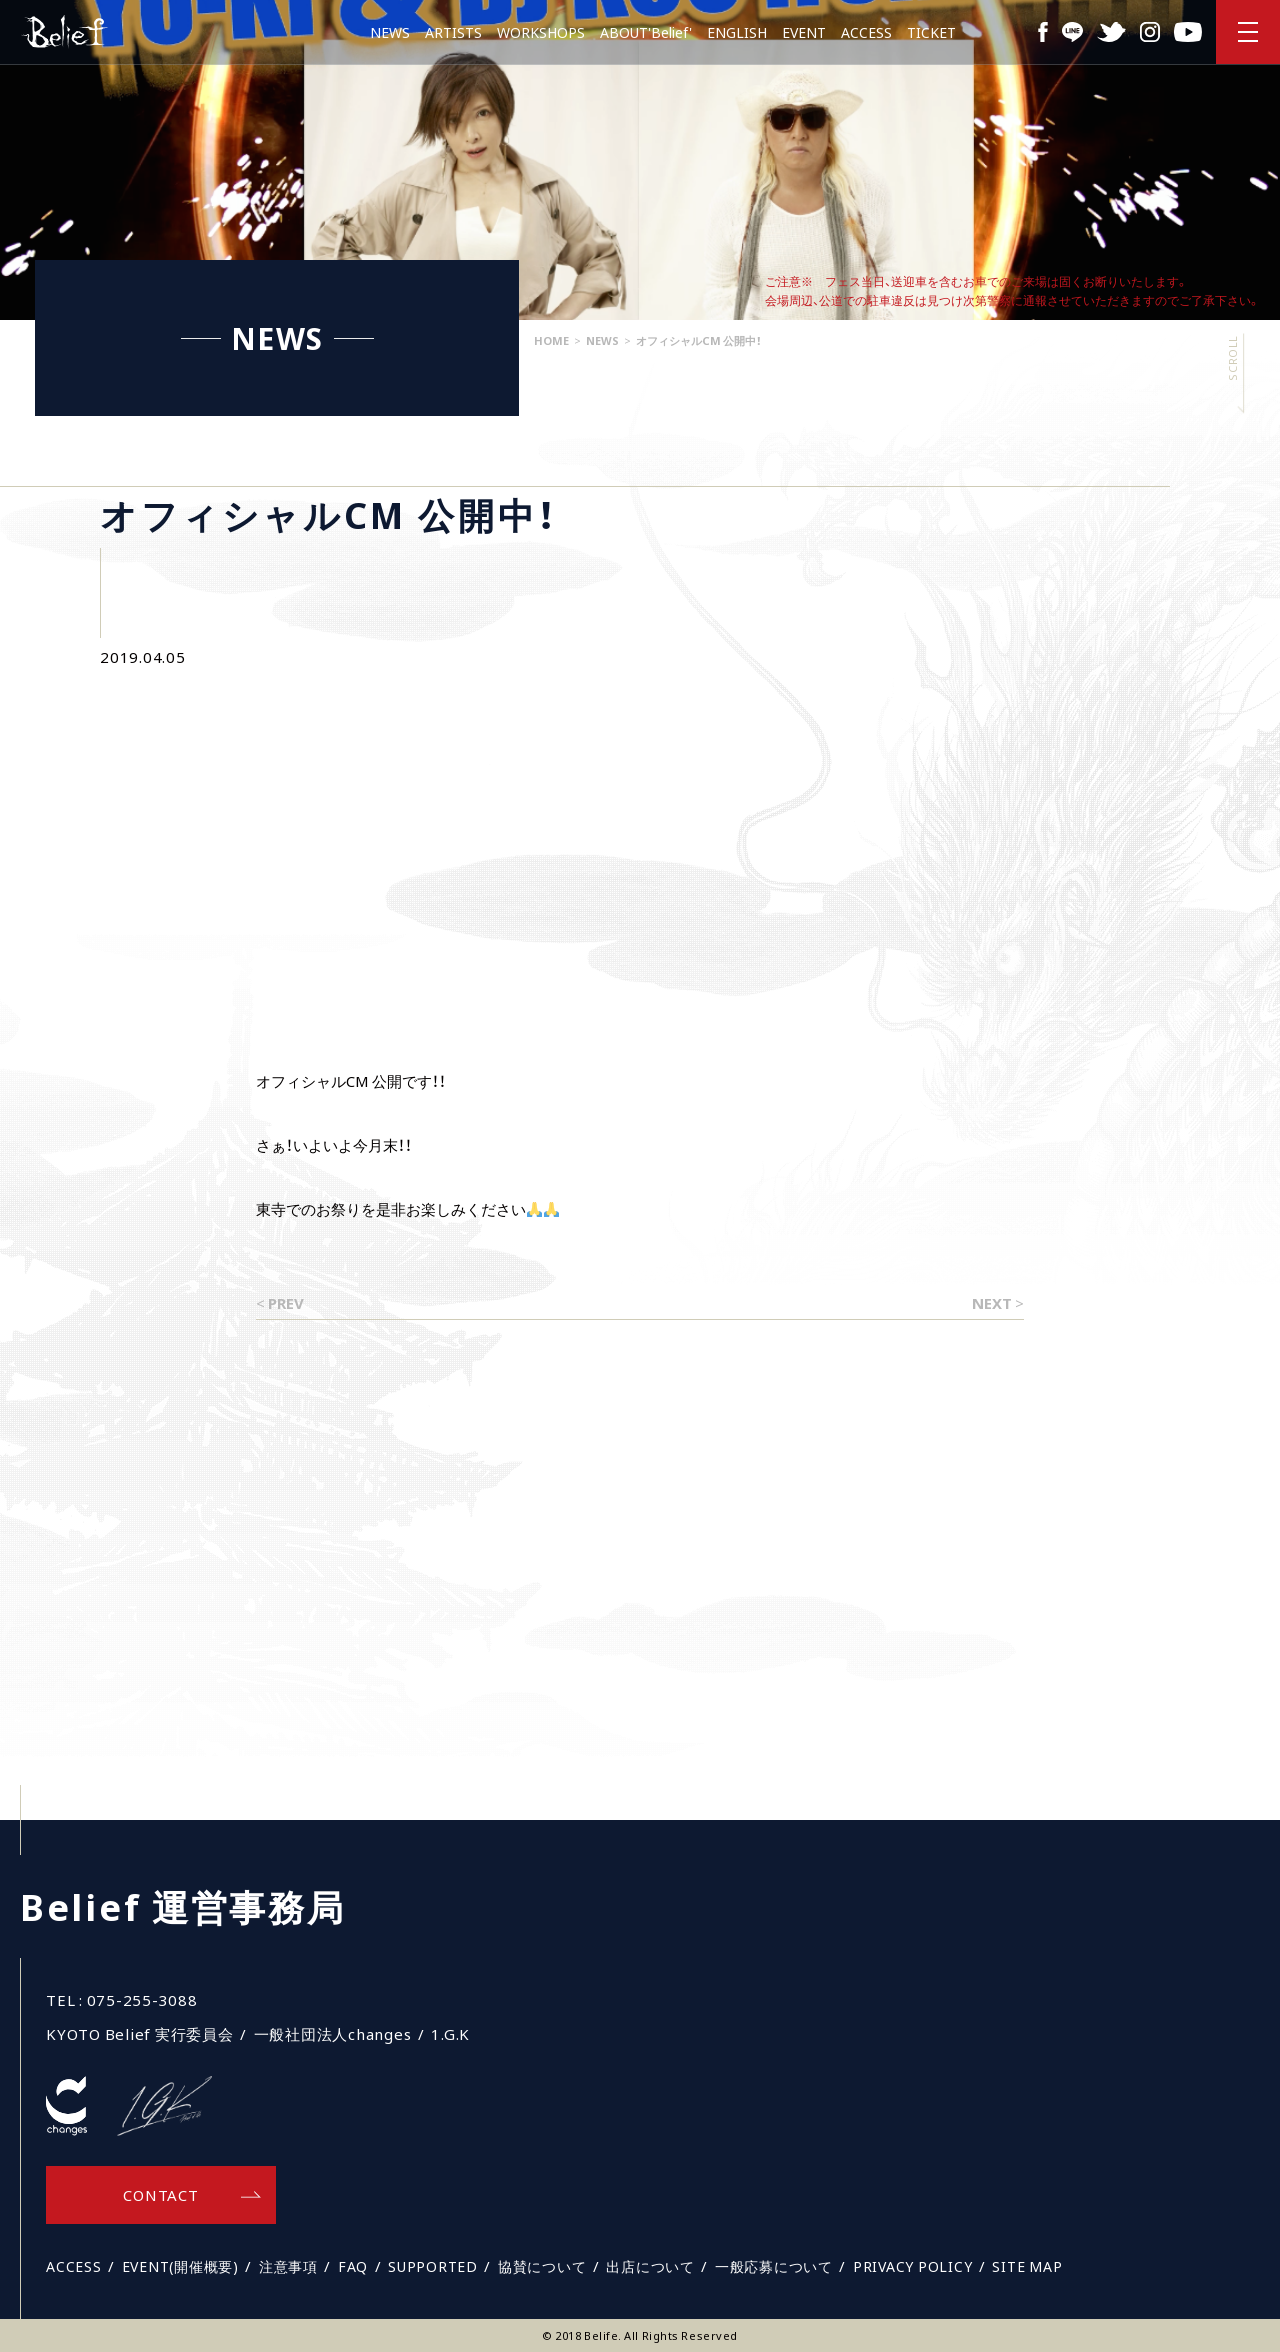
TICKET (931, 32)
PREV (286, 1303)
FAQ (353, 2266)
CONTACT (160, 2195)
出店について (650, 2266)
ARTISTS (453, 32)
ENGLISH (737, 32)
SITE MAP (1027, 2266)
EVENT (804, 32)
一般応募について (774, 2266)
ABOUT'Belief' (646, 32)
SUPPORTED (433, 2266)
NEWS (390, 32)
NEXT (992, 1303)
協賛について (542, 2266)
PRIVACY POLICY (913, 2266)
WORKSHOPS (541, 32)
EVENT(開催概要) (180, 2266)
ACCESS (866, 32)
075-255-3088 (142, 2000)
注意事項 (288, 2266)
